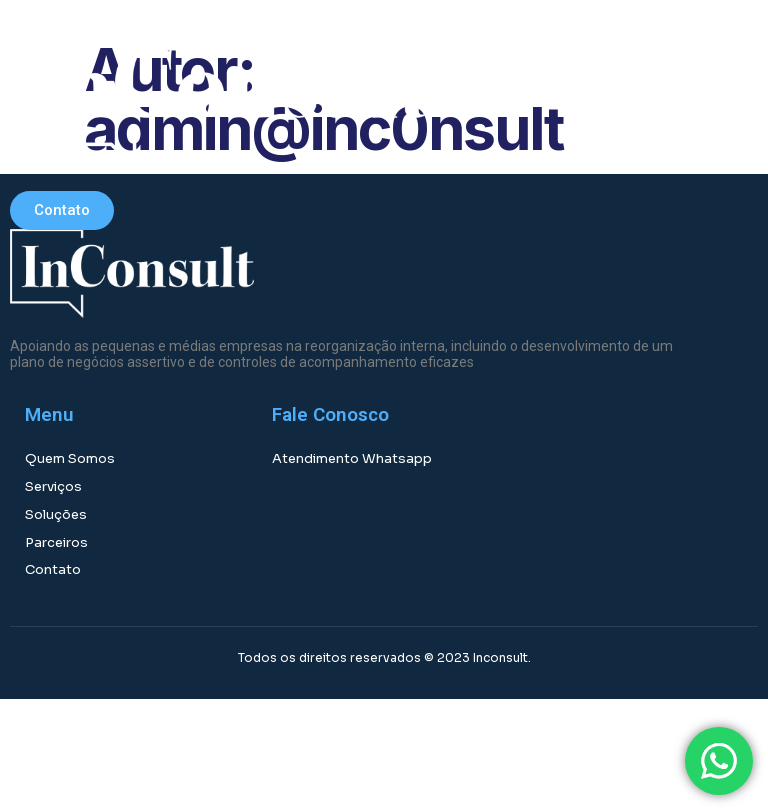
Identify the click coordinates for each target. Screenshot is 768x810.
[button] (561, 94)
